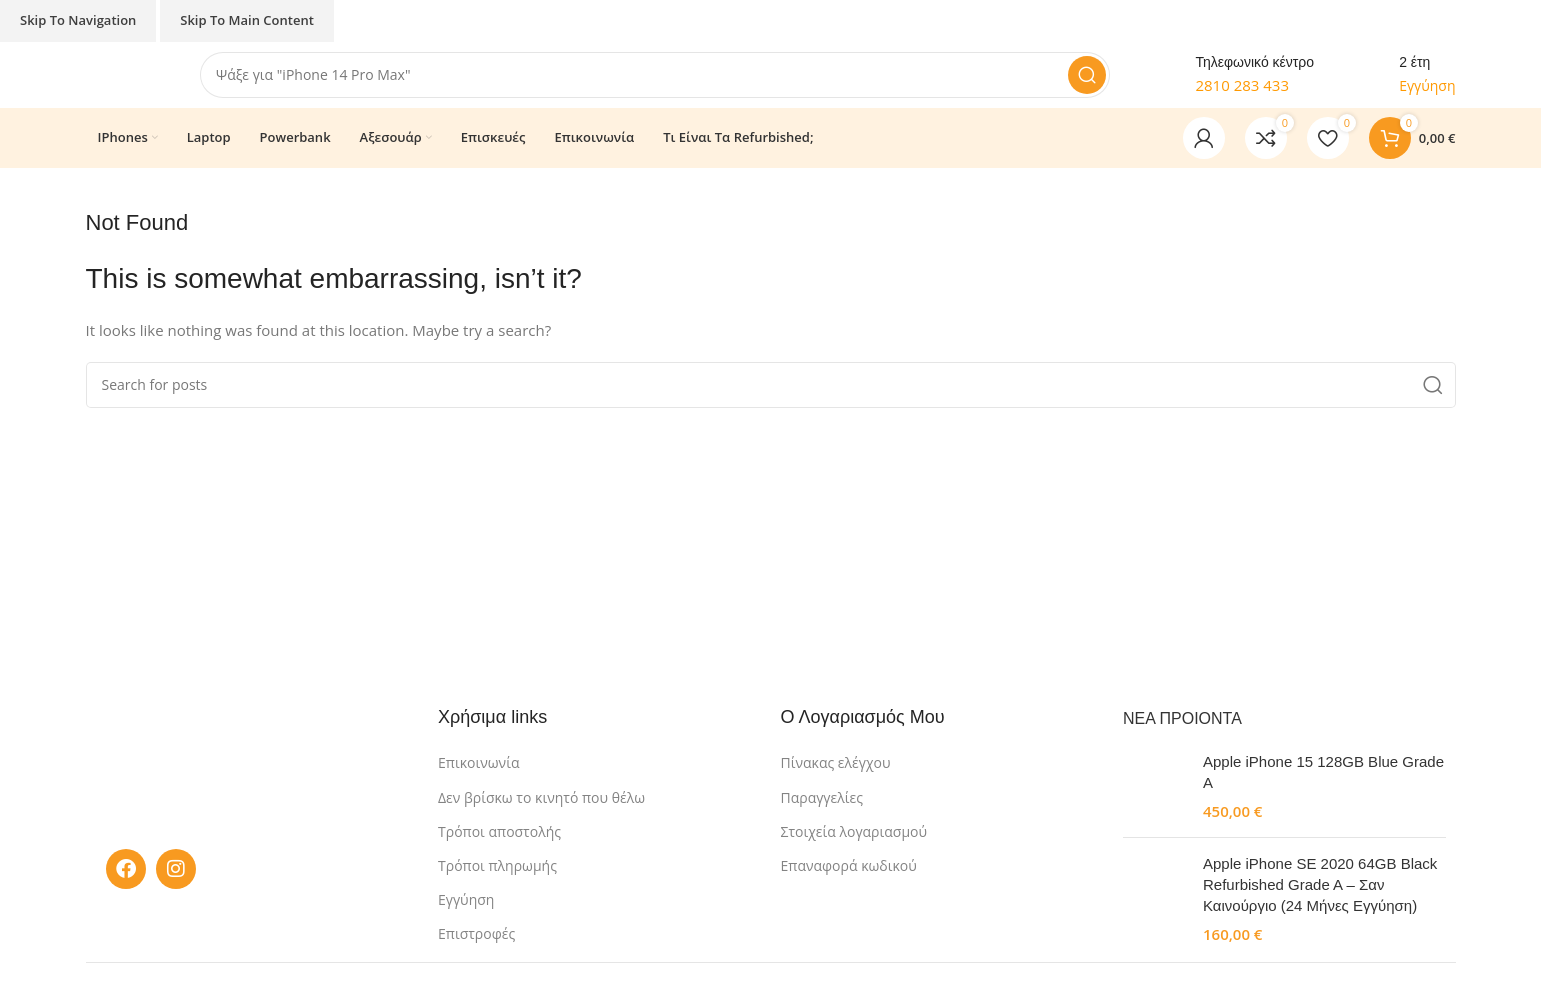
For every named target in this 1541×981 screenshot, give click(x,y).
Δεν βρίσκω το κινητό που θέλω (541, 811)
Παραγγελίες (822, 811)
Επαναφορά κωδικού (849, 879)
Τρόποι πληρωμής (497, 879)
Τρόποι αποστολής (499, 845)
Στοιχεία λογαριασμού (854, 845)
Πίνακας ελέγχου (836, 777)
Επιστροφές (476, 947)
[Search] (665, 82)
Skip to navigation (78, 20)
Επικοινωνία (478, 777)
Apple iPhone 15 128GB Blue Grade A (1323, 786)
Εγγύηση (466, 913)
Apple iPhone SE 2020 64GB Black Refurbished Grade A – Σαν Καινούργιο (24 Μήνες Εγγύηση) (1320, 898)
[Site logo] (132, 80)
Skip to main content (247, 20)
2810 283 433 (1242, 92)
